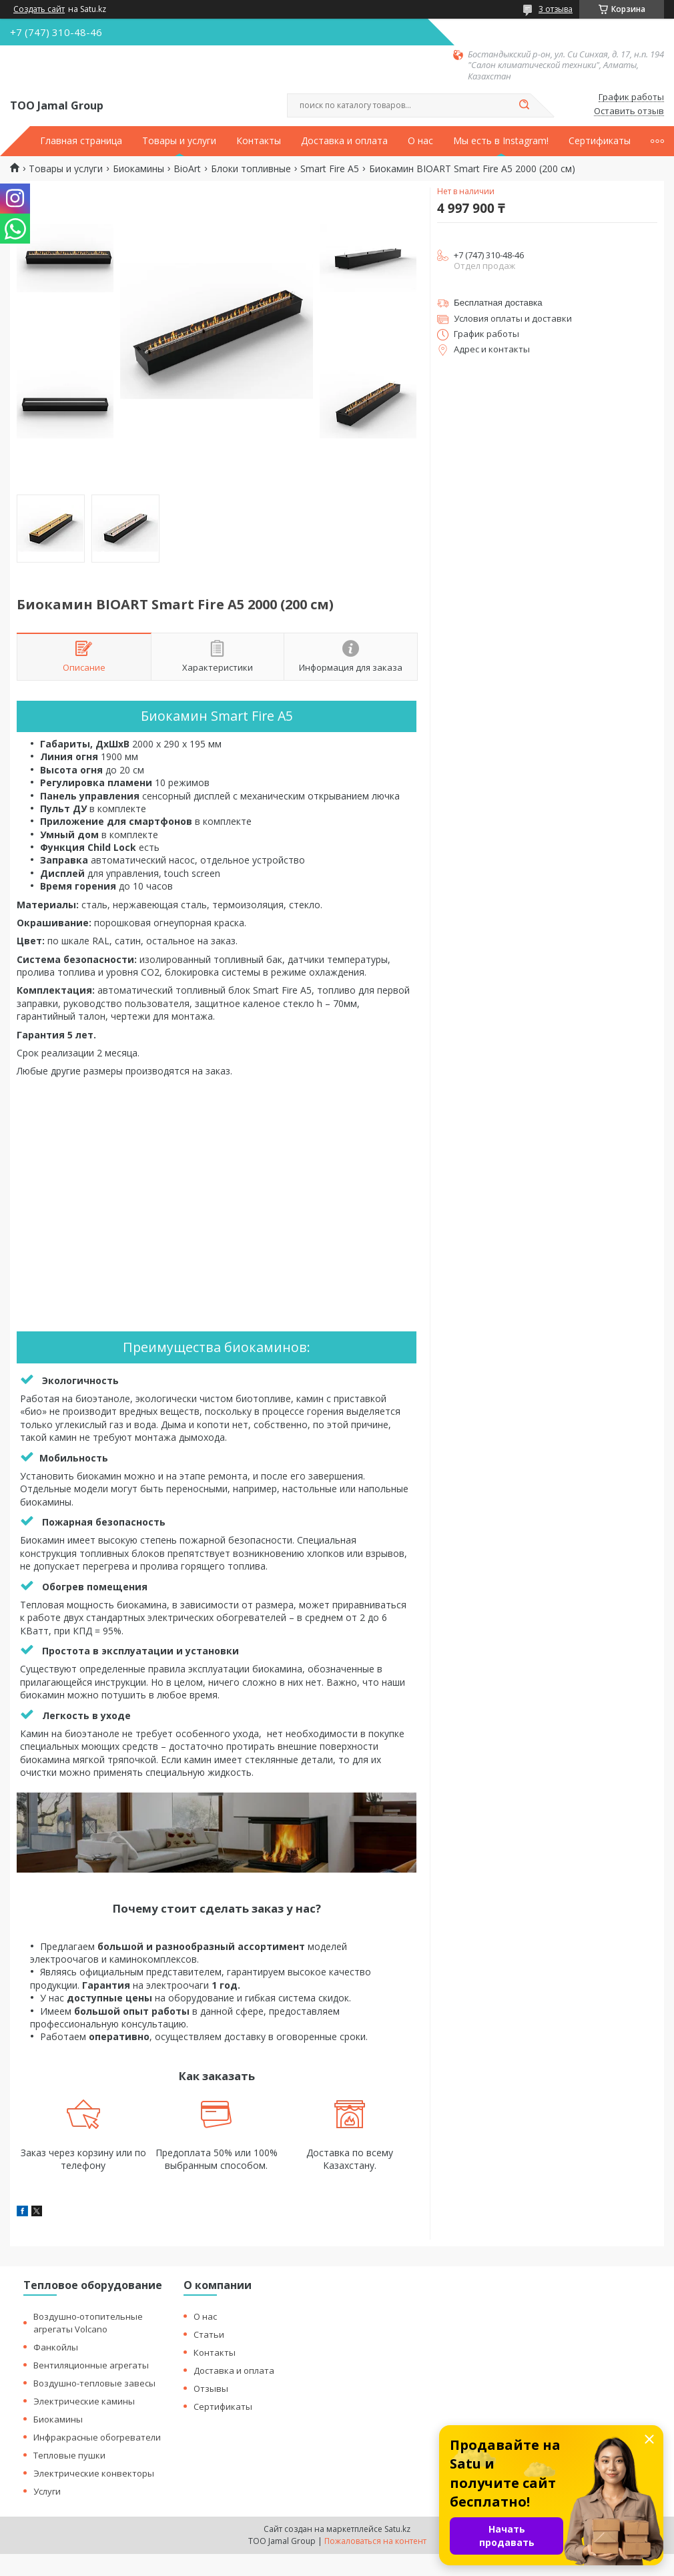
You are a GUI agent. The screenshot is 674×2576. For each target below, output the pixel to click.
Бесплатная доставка (498, 303)
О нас (420, 140)
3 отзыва (556, 9)
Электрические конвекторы (93, 2473)
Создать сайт (39, 9)
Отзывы (211, 2388)
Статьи (209, 2334)
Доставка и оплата (344, 140)
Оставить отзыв (629, 111)
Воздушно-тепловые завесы (94, 2383)
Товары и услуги (179, 140)
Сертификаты (600, 140)
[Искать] (524, 105)
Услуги (47, 2491)
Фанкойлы (55, 2347)
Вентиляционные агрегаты (91, 2365)
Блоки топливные (251, 169)
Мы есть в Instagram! (501, 140)
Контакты (258, 140)
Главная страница (81, 140)
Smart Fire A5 (329, 169)
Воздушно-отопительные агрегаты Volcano (88, 2322)
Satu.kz (397, 2529)
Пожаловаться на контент (375, 2541)
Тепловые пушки (69, 2455)
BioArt (187, 169)
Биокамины (138, 169)
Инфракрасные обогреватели (97, 2437)
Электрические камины (84, 2401)
